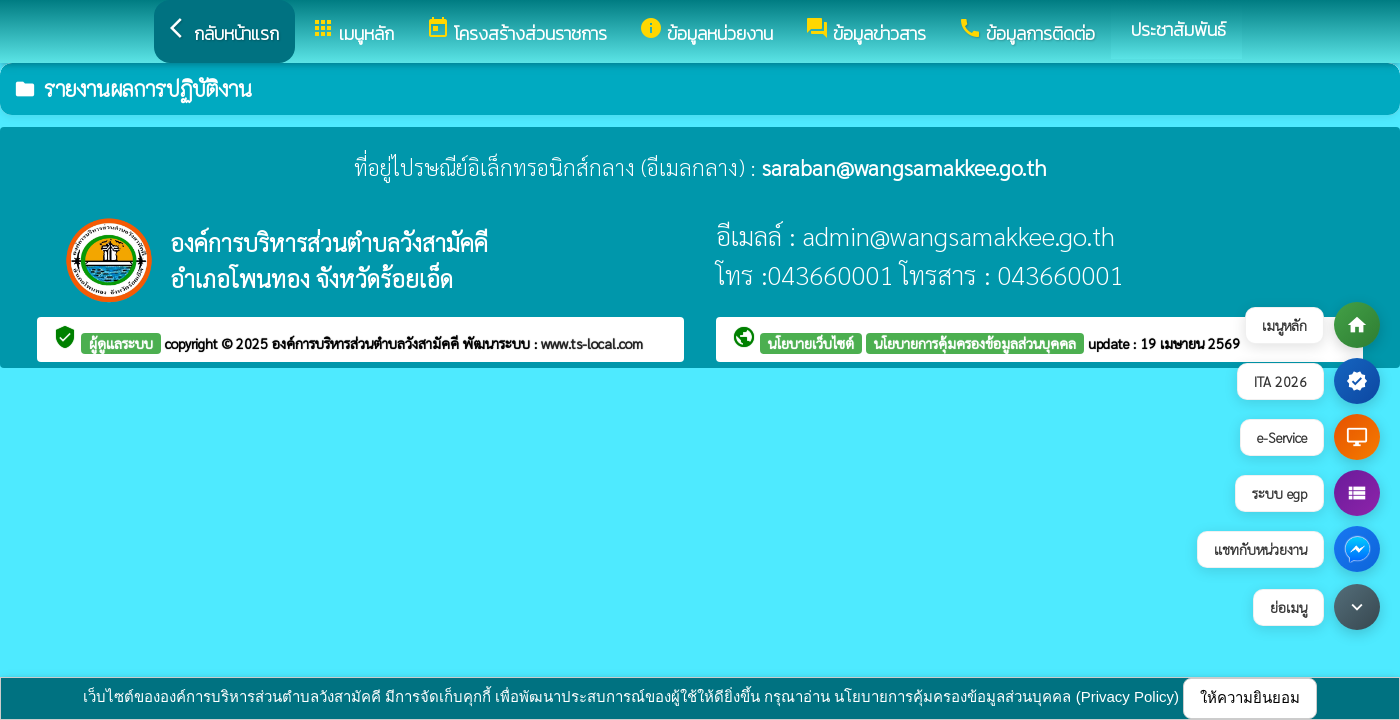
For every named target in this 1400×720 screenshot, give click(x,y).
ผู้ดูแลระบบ (121, 343)
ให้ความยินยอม (1250, 697)
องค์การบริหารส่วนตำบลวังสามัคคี (367, 343)
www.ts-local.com (592, 343)
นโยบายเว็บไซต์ (811, 343)
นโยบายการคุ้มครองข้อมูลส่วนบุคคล (975, 343)
